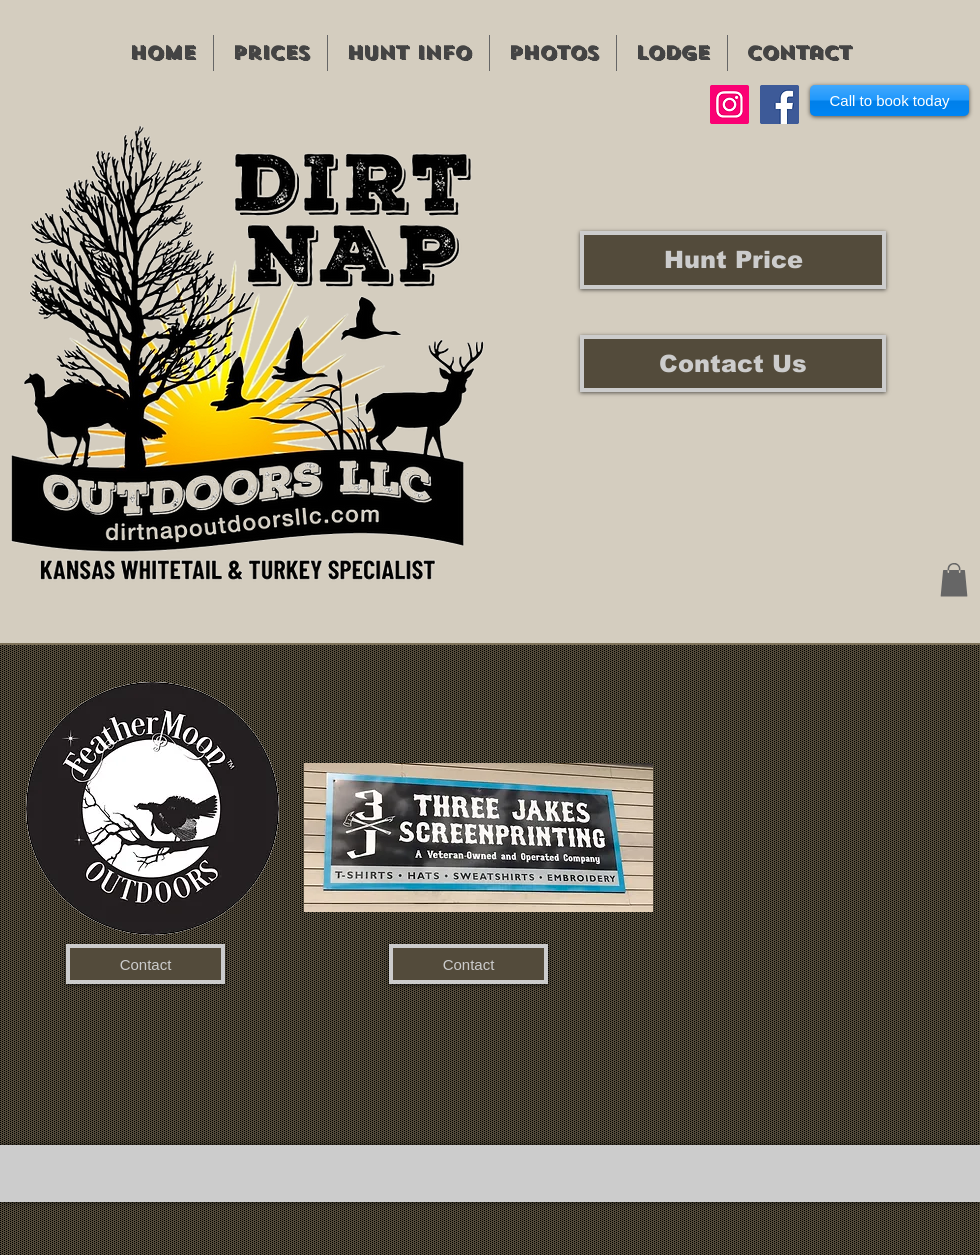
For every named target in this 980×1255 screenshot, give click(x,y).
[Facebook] (779, 104)
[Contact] (145, 964)
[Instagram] (729, 104)
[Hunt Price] (733, 260)
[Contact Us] (733, 363)
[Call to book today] (889, 100)
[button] (954, 579)
